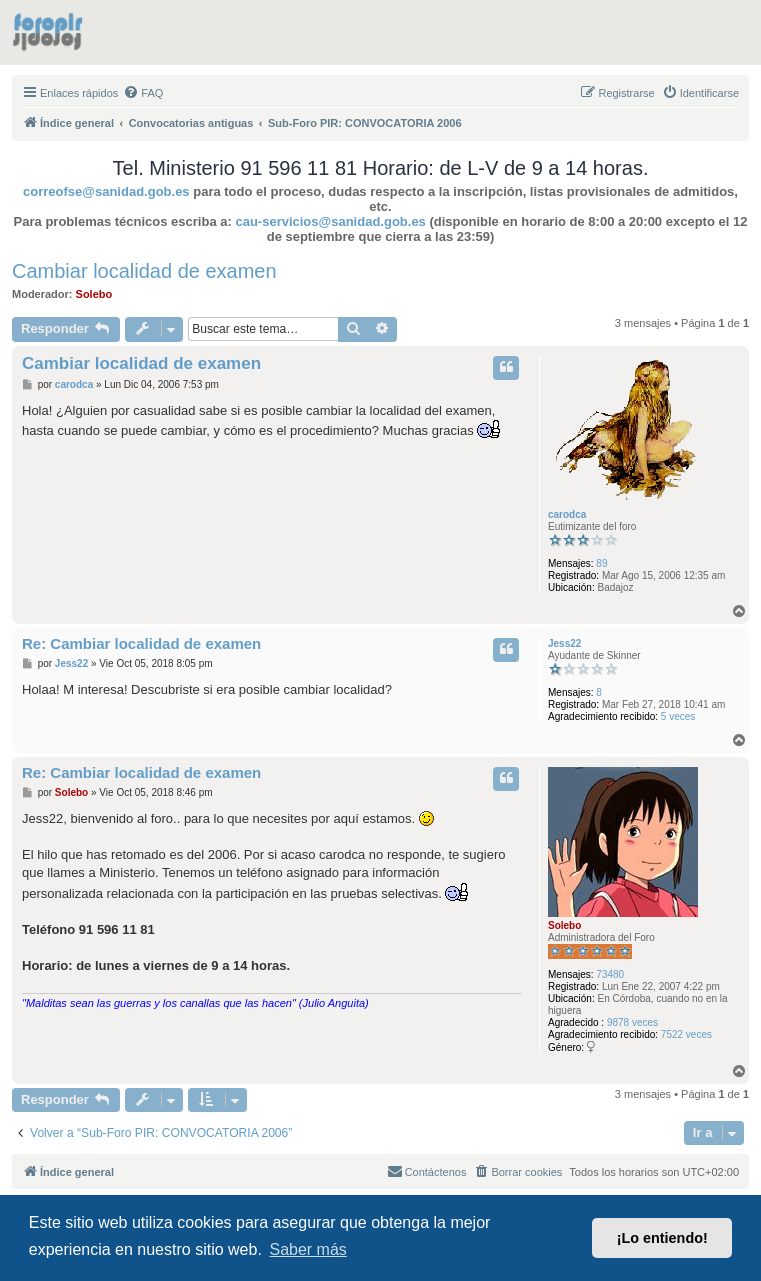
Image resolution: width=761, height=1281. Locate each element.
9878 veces (632, 1022)
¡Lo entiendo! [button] (662, 1238)
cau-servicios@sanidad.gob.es (330, 221)
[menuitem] (143, 93)
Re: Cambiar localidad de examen (141, 643)
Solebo (94, 294)
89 (601, 563)
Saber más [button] (307, 1249)
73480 (610, 974)
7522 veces (686, 1034)
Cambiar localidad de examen (144, 271)
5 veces (678, 716)
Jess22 (564, 643)
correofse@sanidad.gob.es (106, 191)
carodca (567, 514)
